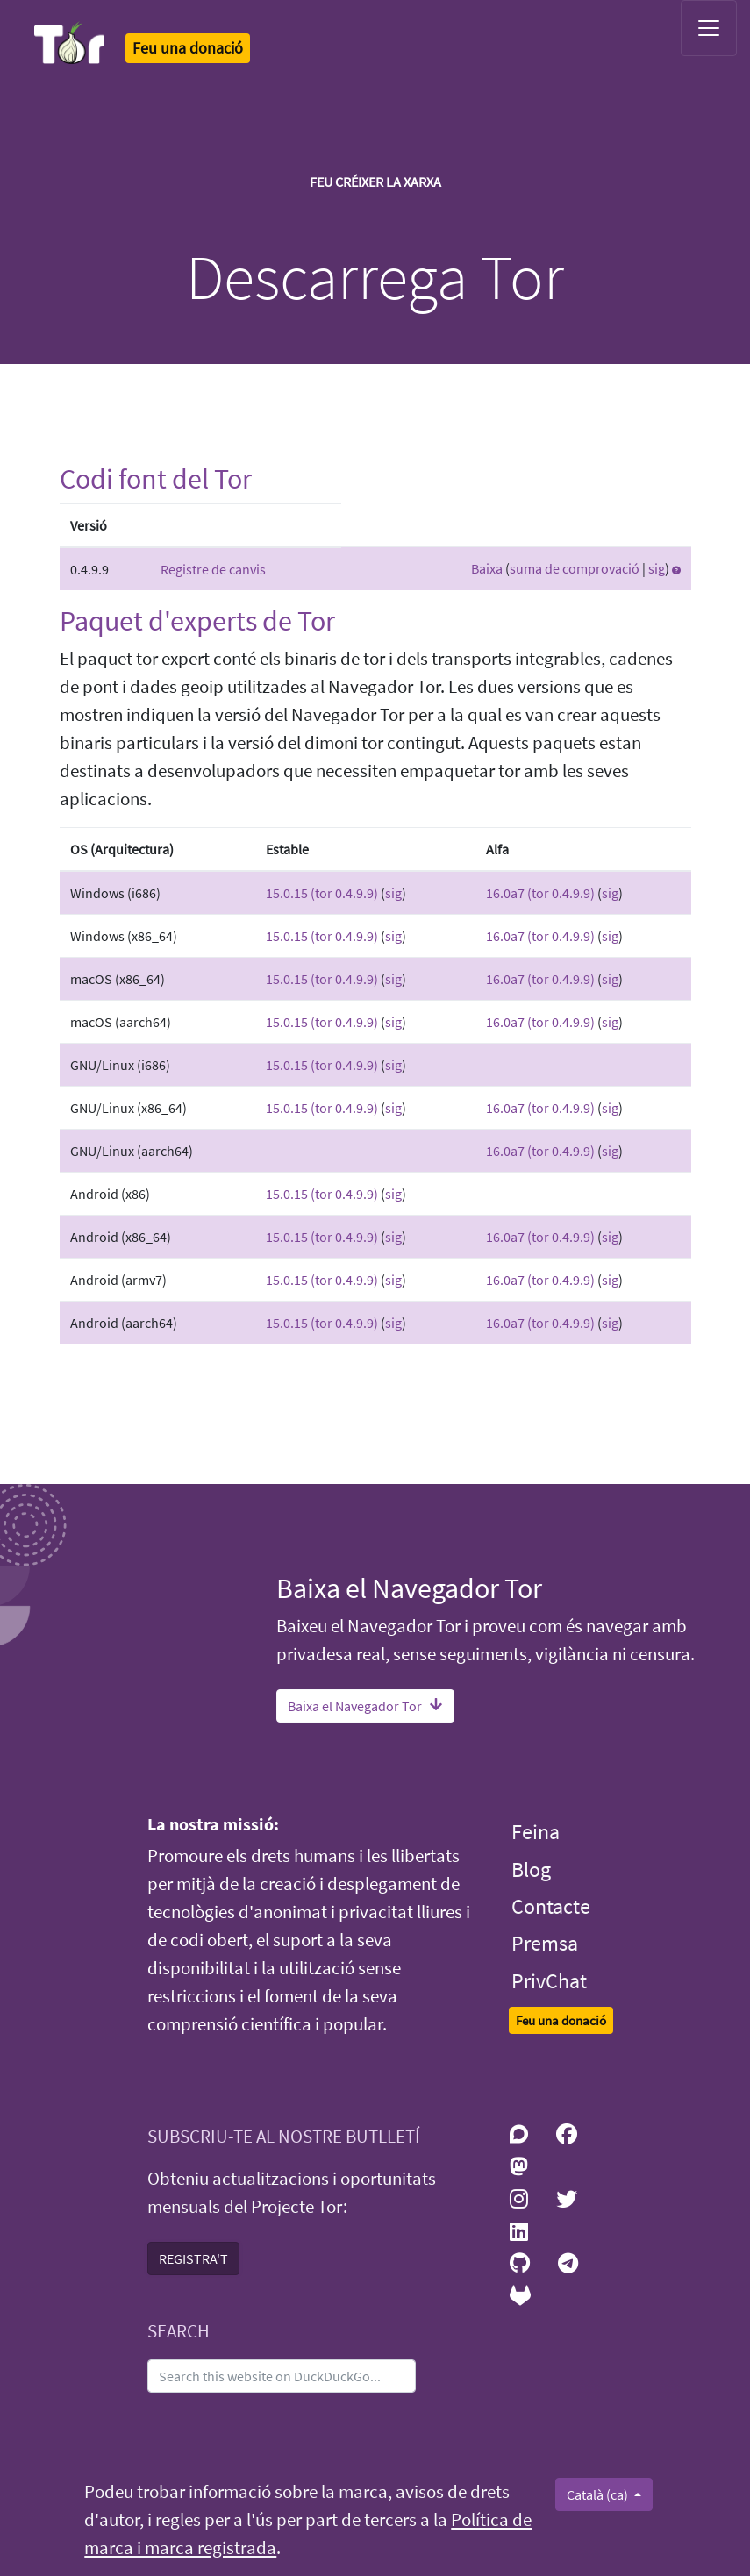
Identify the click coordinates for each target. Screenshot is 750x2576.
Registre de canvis (213, 569)
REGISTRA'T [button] (193, 2258)
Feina (535, 1831)
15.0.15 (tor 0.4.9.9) (322, 893)
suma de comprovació (574, 568)
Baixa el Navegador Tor (365, 1706)
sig (656, 568)
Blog (531, 1869)
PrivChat (549, 1980)
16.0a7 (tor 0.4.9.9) (540, 893)
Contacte (550, 1906)
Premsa (544, 1943)
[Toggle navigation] (709, 28)
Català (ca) (599, 2494)
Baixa (487, 568)
